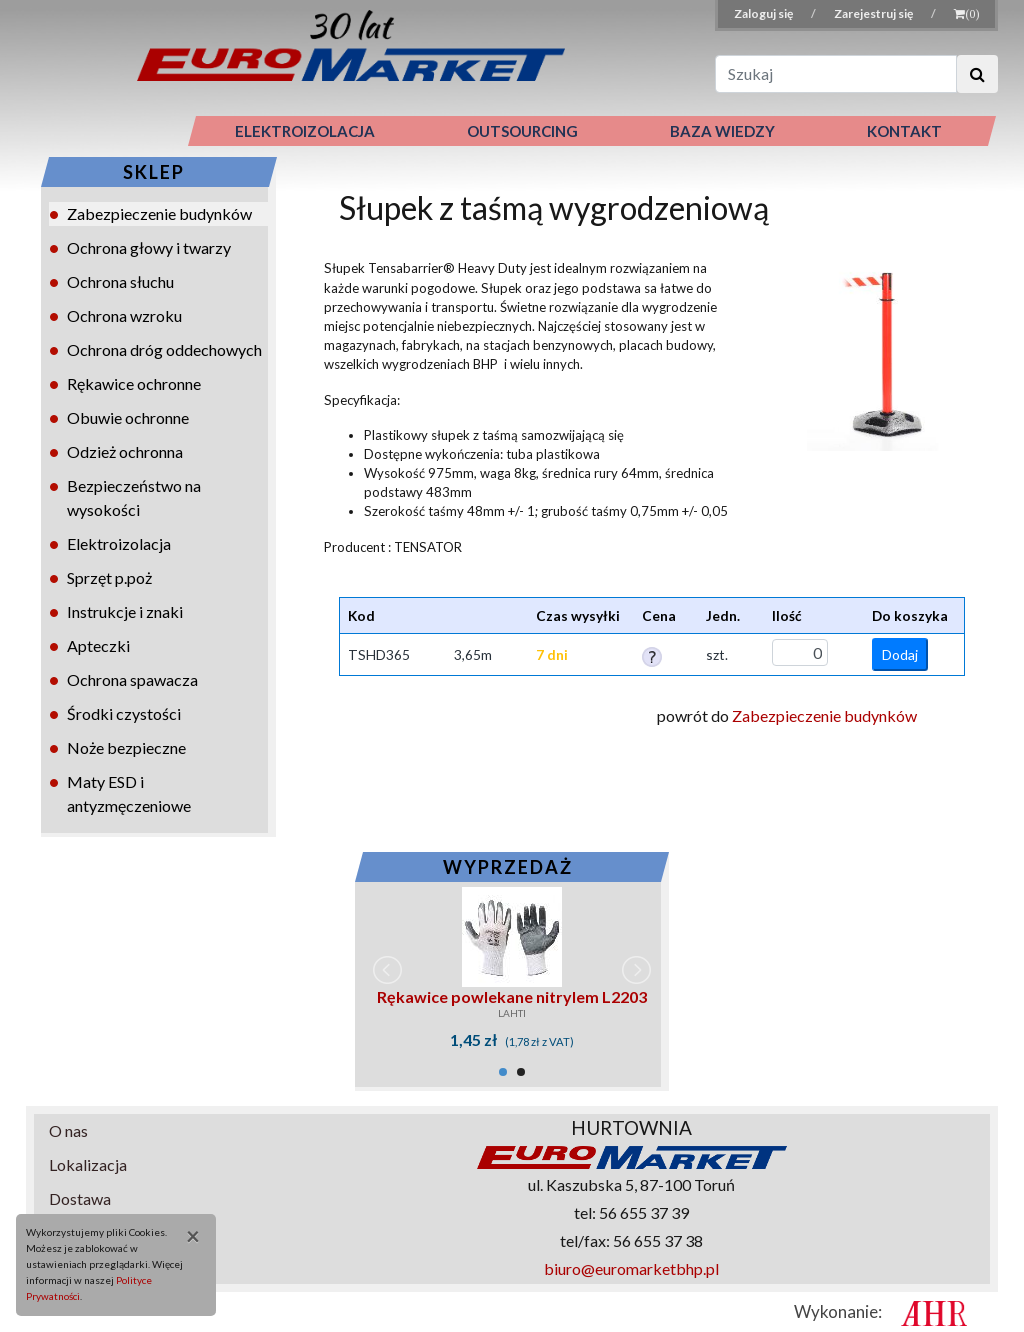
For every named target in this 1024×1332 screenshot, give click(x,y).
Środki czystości (124, 713)
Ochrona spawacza (132, 679)
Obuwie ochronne (128, 417)
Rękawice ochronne (134, 383)
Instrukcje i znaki (125, 611)
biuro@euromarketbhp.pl (631, 1268)
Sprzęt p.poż (109, 577)
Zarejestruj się (874, 13)
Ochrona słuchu (120, 281)
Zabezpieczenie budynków (159, 213)
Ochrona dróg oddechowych (164, 349)
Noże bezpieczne (126, 747)
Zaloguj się (764, 13)
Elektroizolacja (119, 543)
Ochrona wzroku (124, 315)
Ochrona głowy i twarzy (149, 247)
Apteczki (98, 645)
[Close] (186, 1236)
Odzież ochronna (125, 451)
